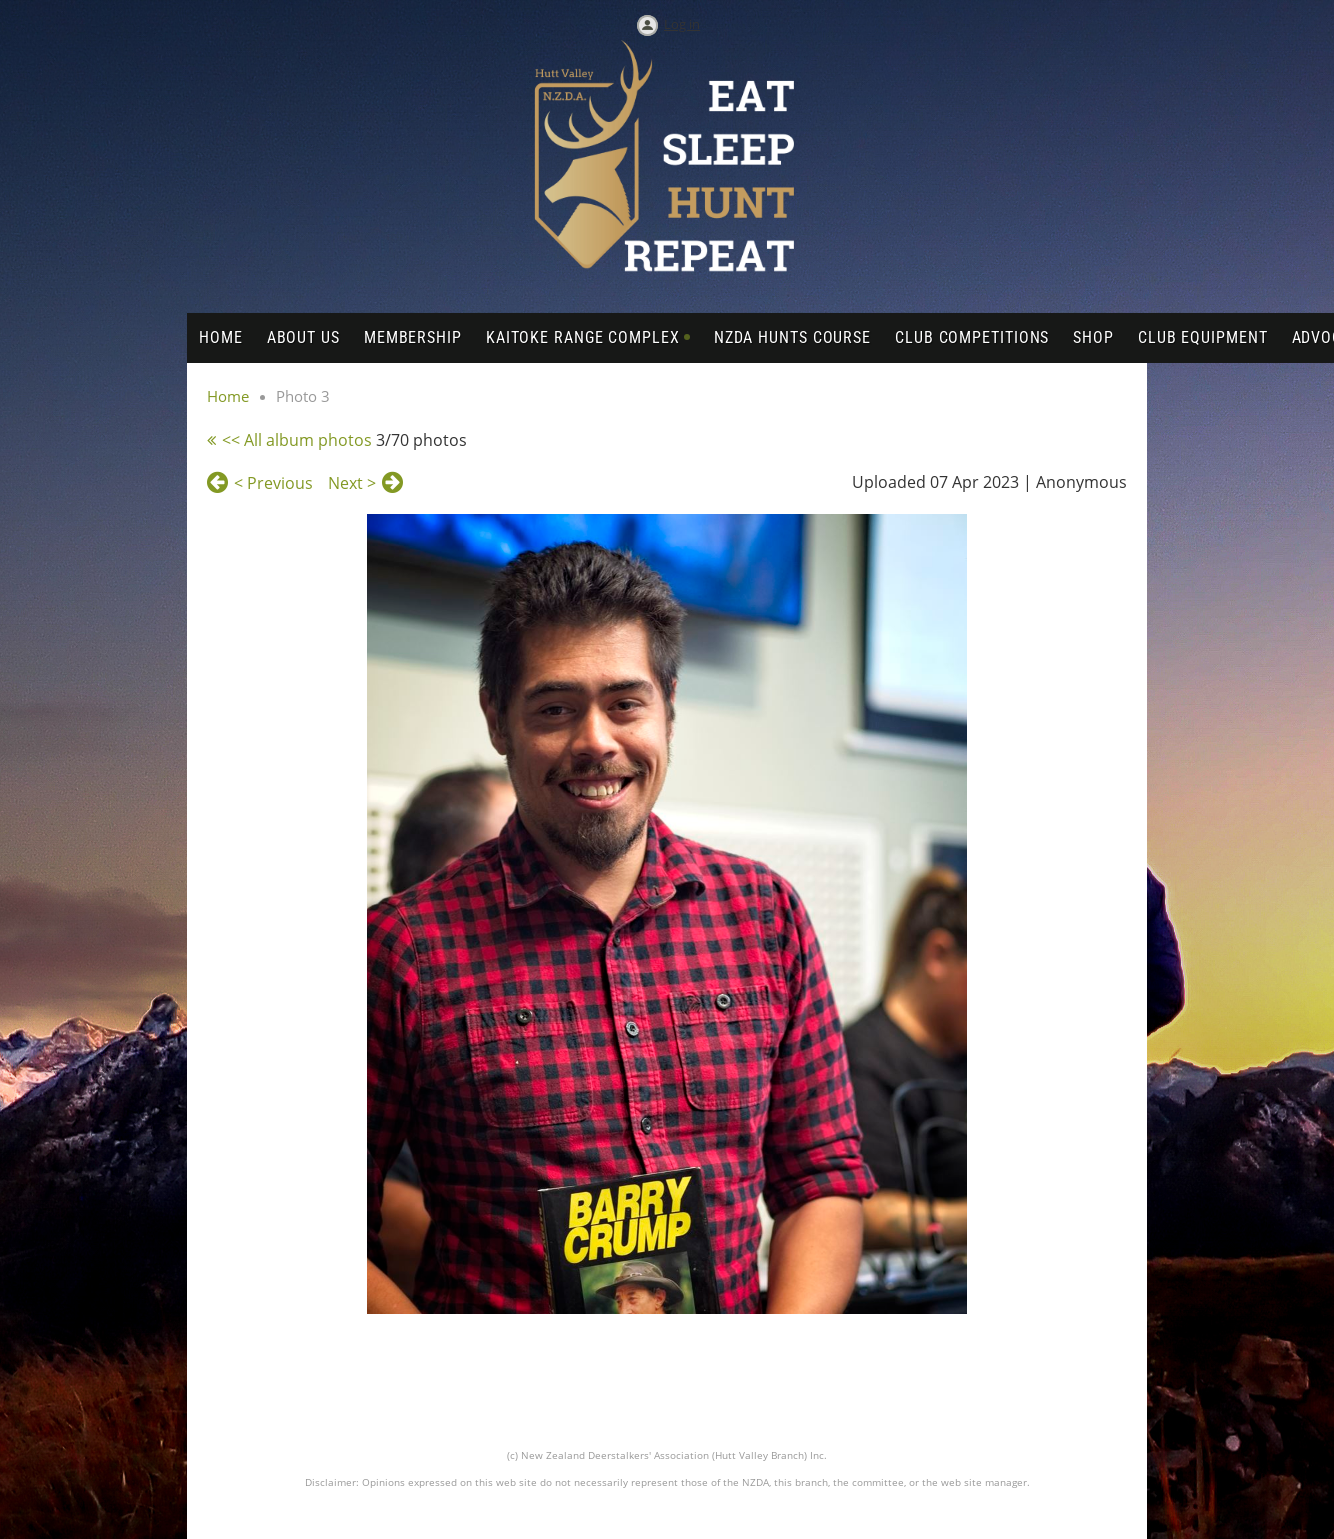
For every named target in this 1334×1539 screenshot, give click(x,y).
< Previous (273, 483)
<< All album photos (297, 440)
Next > (352, 483)
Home (228, 396)
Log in (682, 24)
